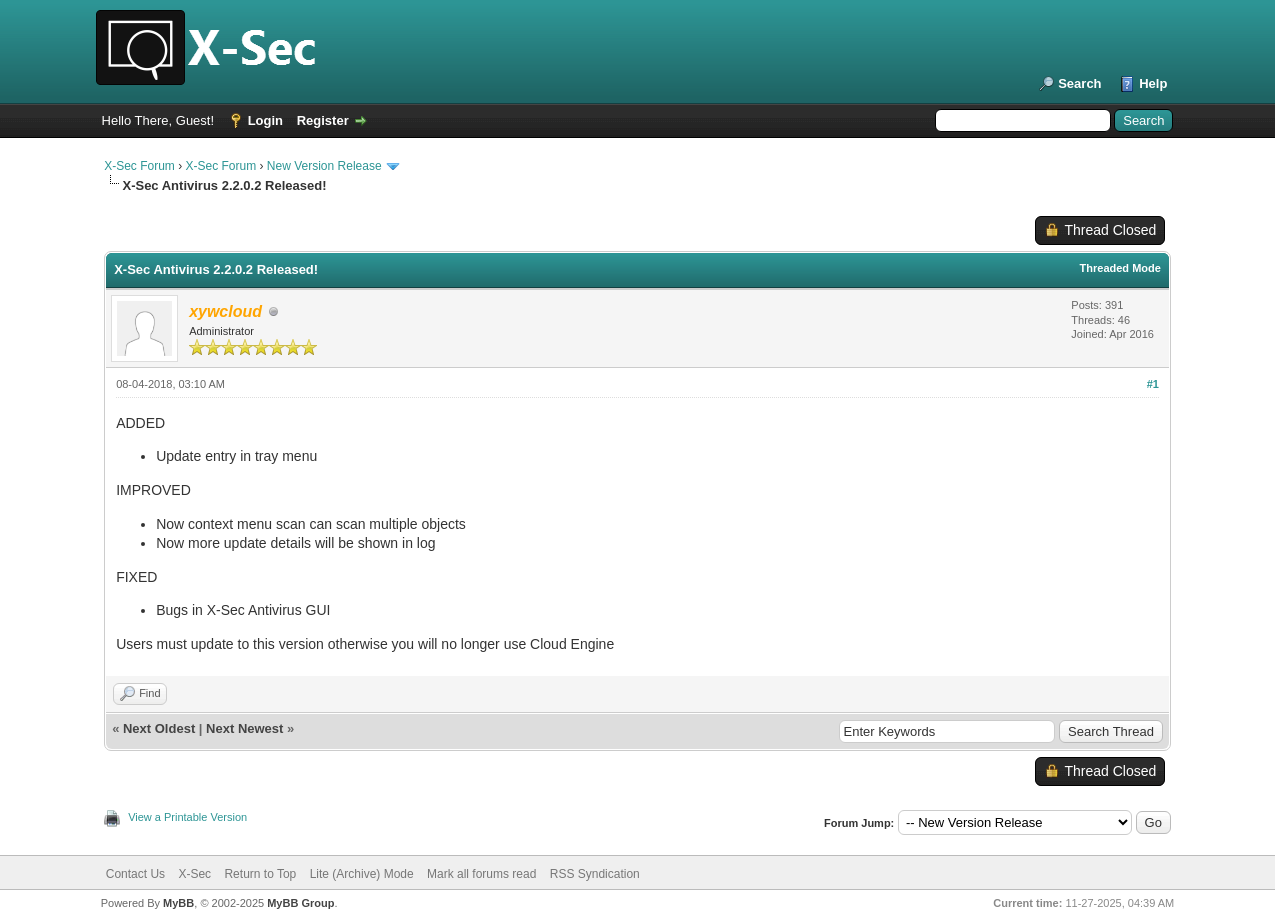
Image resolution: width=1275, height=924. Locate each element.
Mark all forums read (481, 874)
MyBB (178, 903)
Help (1153, 83)
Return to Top (260, 874)
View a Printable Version (187, 817)
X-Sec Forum (139, 166)
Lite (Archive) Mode (362, 874)
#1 (1153, 384)
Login (265, 120)
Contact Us (135, 874)
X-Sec (194, 874)
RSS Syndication (595, 874)
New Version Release (324, 166)
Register (323, 120)
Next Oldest (159, 728)
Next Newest (244, 728)
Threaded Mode (1120, 268)
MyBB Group (300, 903)
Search (1079, 83)
